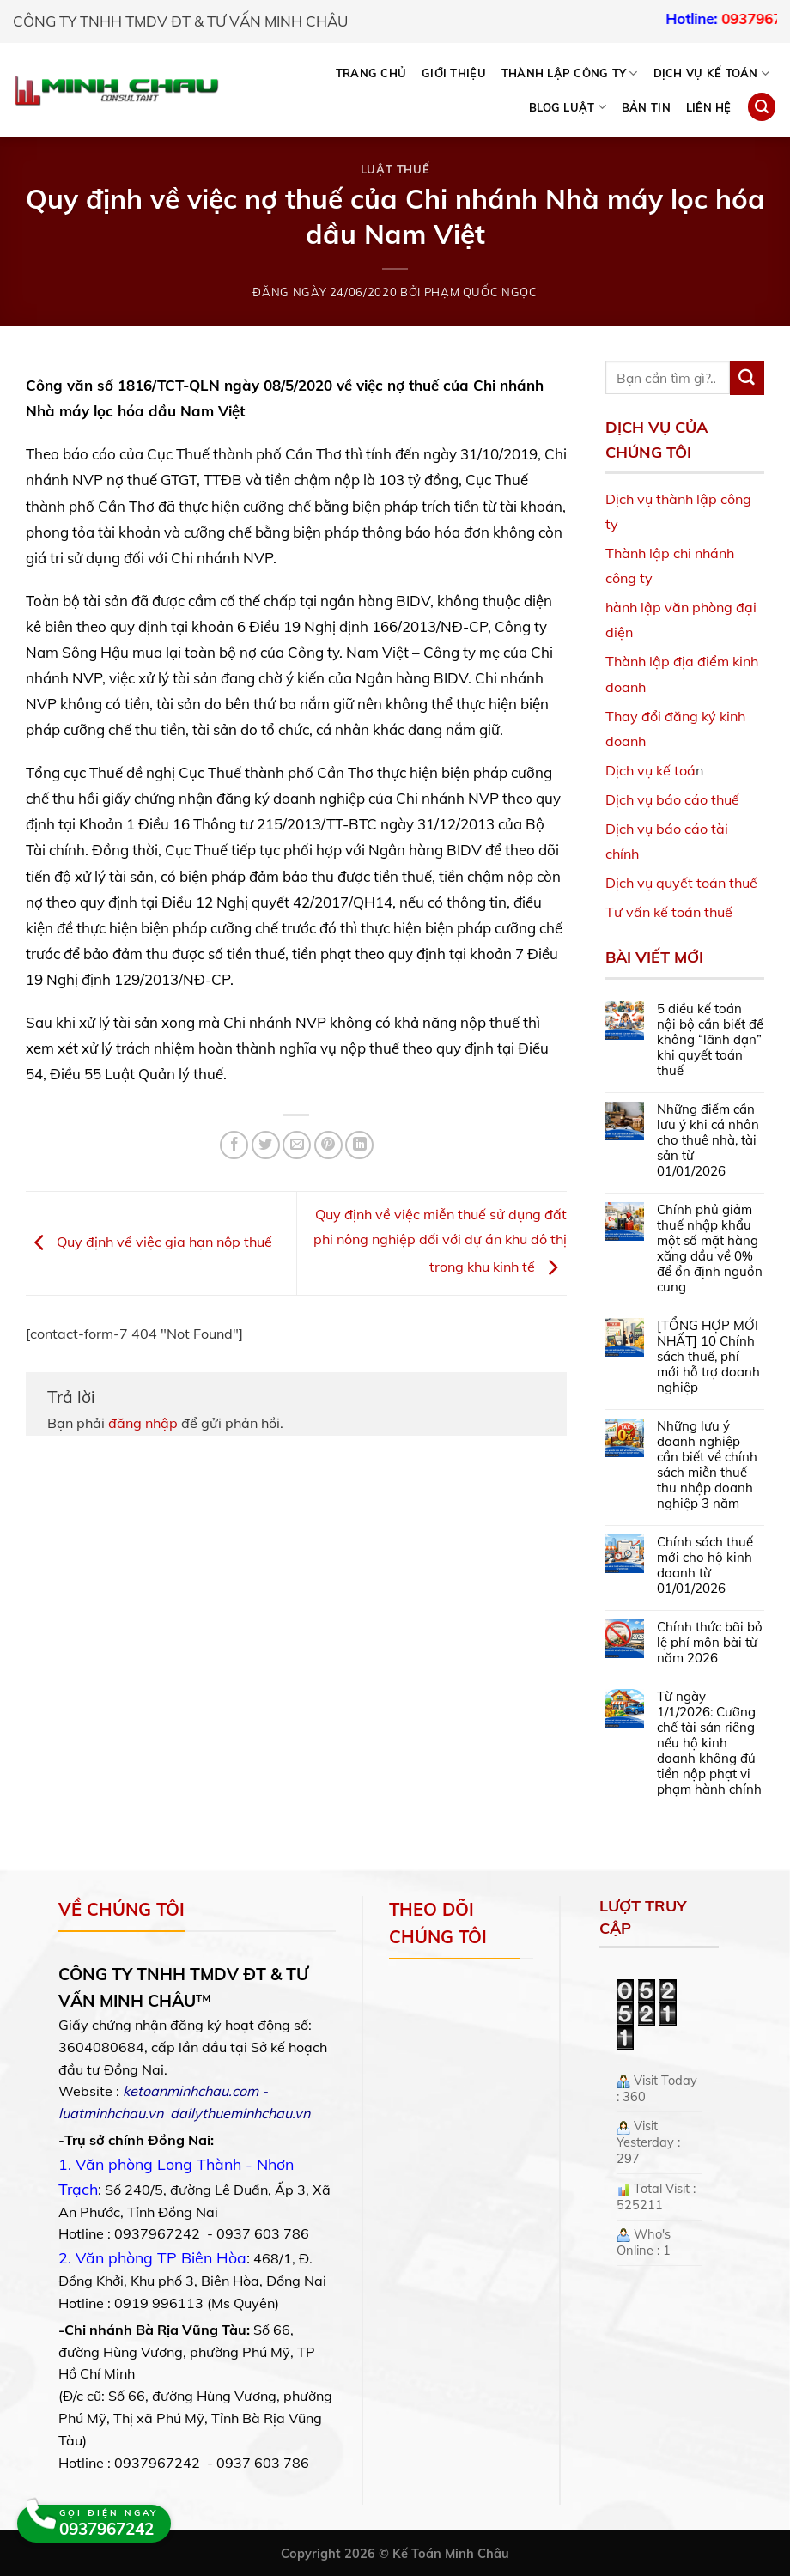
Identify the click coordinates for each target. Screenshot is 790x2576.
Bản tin (646, 107)
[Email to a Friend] (297, 1145)
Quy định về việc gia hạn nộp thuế (149, 1241)
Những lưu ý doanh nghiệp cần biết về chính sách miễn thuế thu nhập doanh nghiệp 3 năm (707, 1465)
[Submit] (747, 378)
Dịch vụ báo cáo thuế (672, 799)
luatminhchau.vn (110, 2113)
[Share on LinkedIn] (359, 1145)
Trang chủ (371, 73)
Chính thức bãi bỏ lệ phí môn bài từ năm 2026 (710, 1642)
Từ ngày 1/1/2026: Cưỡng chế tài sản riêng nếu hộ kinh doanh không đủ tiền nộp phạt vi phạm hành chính (709, 1743)
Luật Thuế (395, 169)
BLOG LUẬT (567, 107)
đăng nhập (143, 1422)
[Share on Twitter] (266, 1145)
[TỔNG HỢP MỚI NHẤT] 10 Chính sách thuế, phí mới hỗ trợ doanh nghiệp (708, 1356)
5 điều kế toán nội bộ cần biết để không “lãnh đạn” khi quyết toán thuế (710, 1039)
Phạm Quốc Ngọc (481, 292)
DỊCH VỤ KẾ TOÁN (711, 73)
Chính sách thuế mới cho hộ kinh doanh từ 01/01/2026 (705, 1565)
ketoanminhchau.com (190, 2090)
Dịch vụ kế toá (650, 770)
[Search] (761, 107)
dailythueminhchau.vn (240, 2113)
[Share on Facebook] (234, 1145)
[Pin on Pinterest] (328, 1145)
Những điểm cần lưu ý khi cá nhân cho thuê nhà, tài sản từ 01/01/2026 (708, 1140)
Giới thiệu (454, 73)
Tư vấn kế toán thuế (668, 911)
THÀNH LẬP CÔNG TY (569, 73)
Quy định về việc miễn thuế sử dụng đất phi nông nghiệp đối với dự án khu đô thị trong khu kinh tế (440, 1241)
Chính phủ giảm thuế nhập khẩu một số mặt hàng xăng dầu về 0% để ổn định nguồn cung (710, 1248)
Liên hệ (709, 107)
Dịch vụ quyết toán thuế (681, 882)
